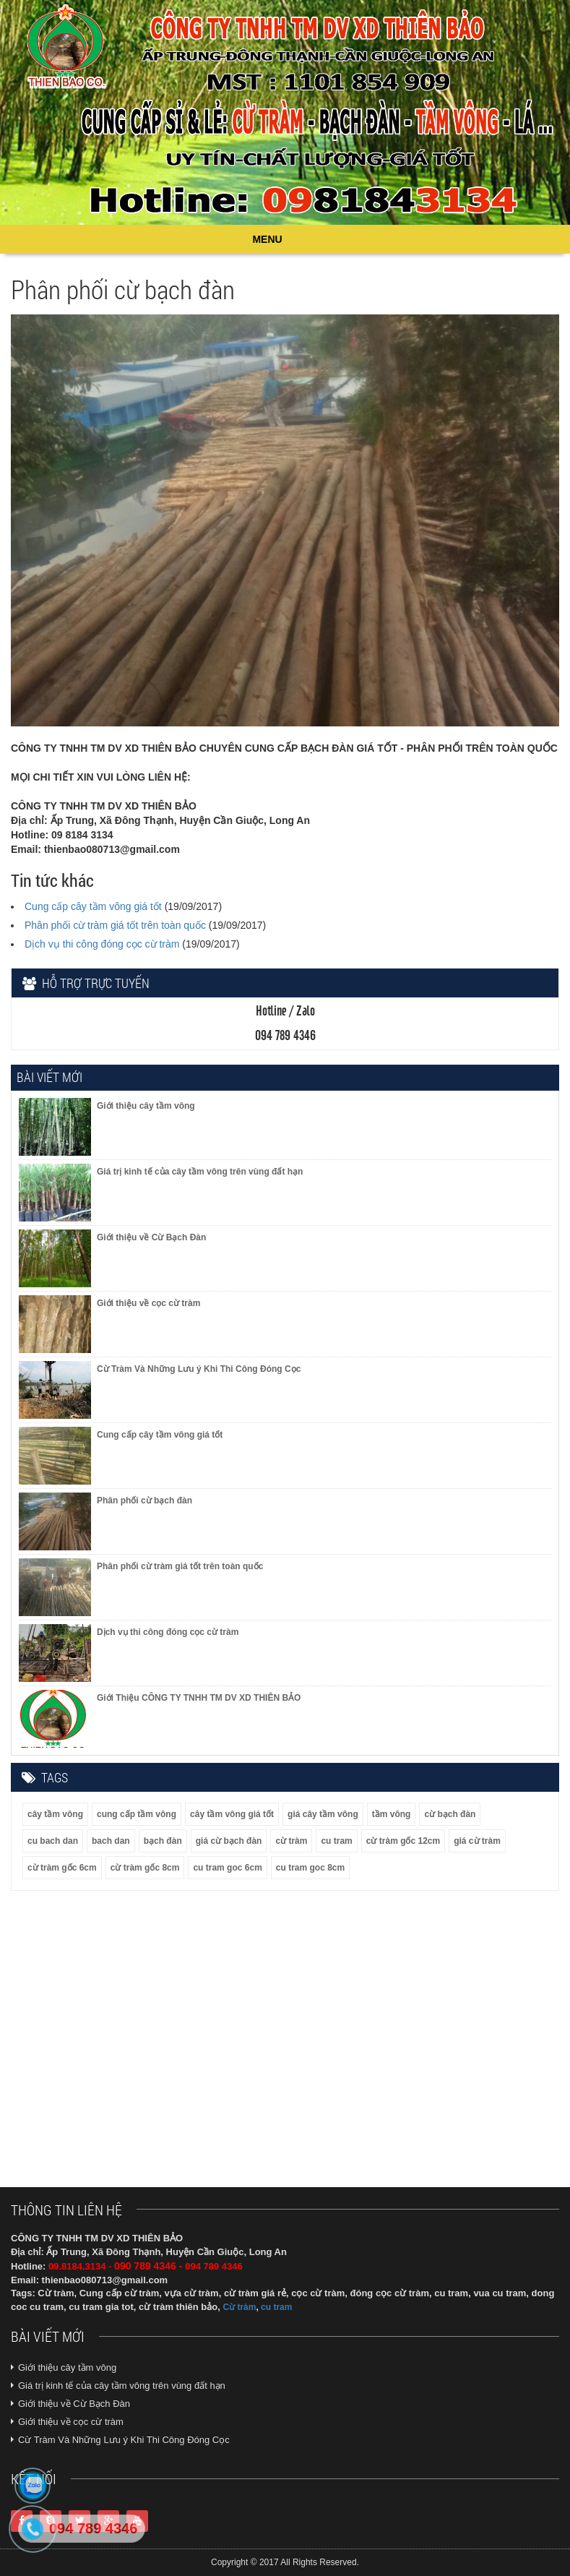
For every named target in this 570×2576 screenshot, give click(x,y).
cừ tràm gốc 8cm (145, 1868)
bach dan (111, 1841)
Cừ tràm (239, 2307)
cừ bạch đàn (449, 1814)
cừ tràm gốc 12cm (403, 1841)
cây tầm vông (55, 1814)
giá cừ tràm (477, 1841)
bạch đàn (163, 1841)
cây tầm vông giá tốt (232, 1814)
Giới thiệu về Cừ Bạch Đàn (74, 2403)
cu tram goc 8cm (310, 1868)
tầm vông (391, 1814)
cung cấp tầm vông (136, 1814)
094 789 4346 (93, 2528)
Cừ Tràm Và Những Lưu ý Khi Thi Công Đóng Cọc (124, 2439)
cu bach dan (52, 1841)
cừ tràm (291, 1841)
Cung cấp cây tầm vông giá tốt (93, 906)
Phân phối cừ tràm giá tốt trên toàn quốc (115, 925)
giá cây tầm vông (323, 1814)
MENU (267, 239)
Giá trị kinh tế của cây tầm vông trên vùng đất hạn (121, 2385)
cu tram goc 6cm (227, 1868)
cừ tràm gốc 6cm (62, 1868)
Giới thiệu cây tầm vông (67, 2367)
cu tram (336, 1841)
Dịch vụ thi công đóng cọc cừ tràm (102, 944)
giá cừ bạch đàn (229, 1841)
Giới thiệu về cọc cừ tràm (71, 2421)
